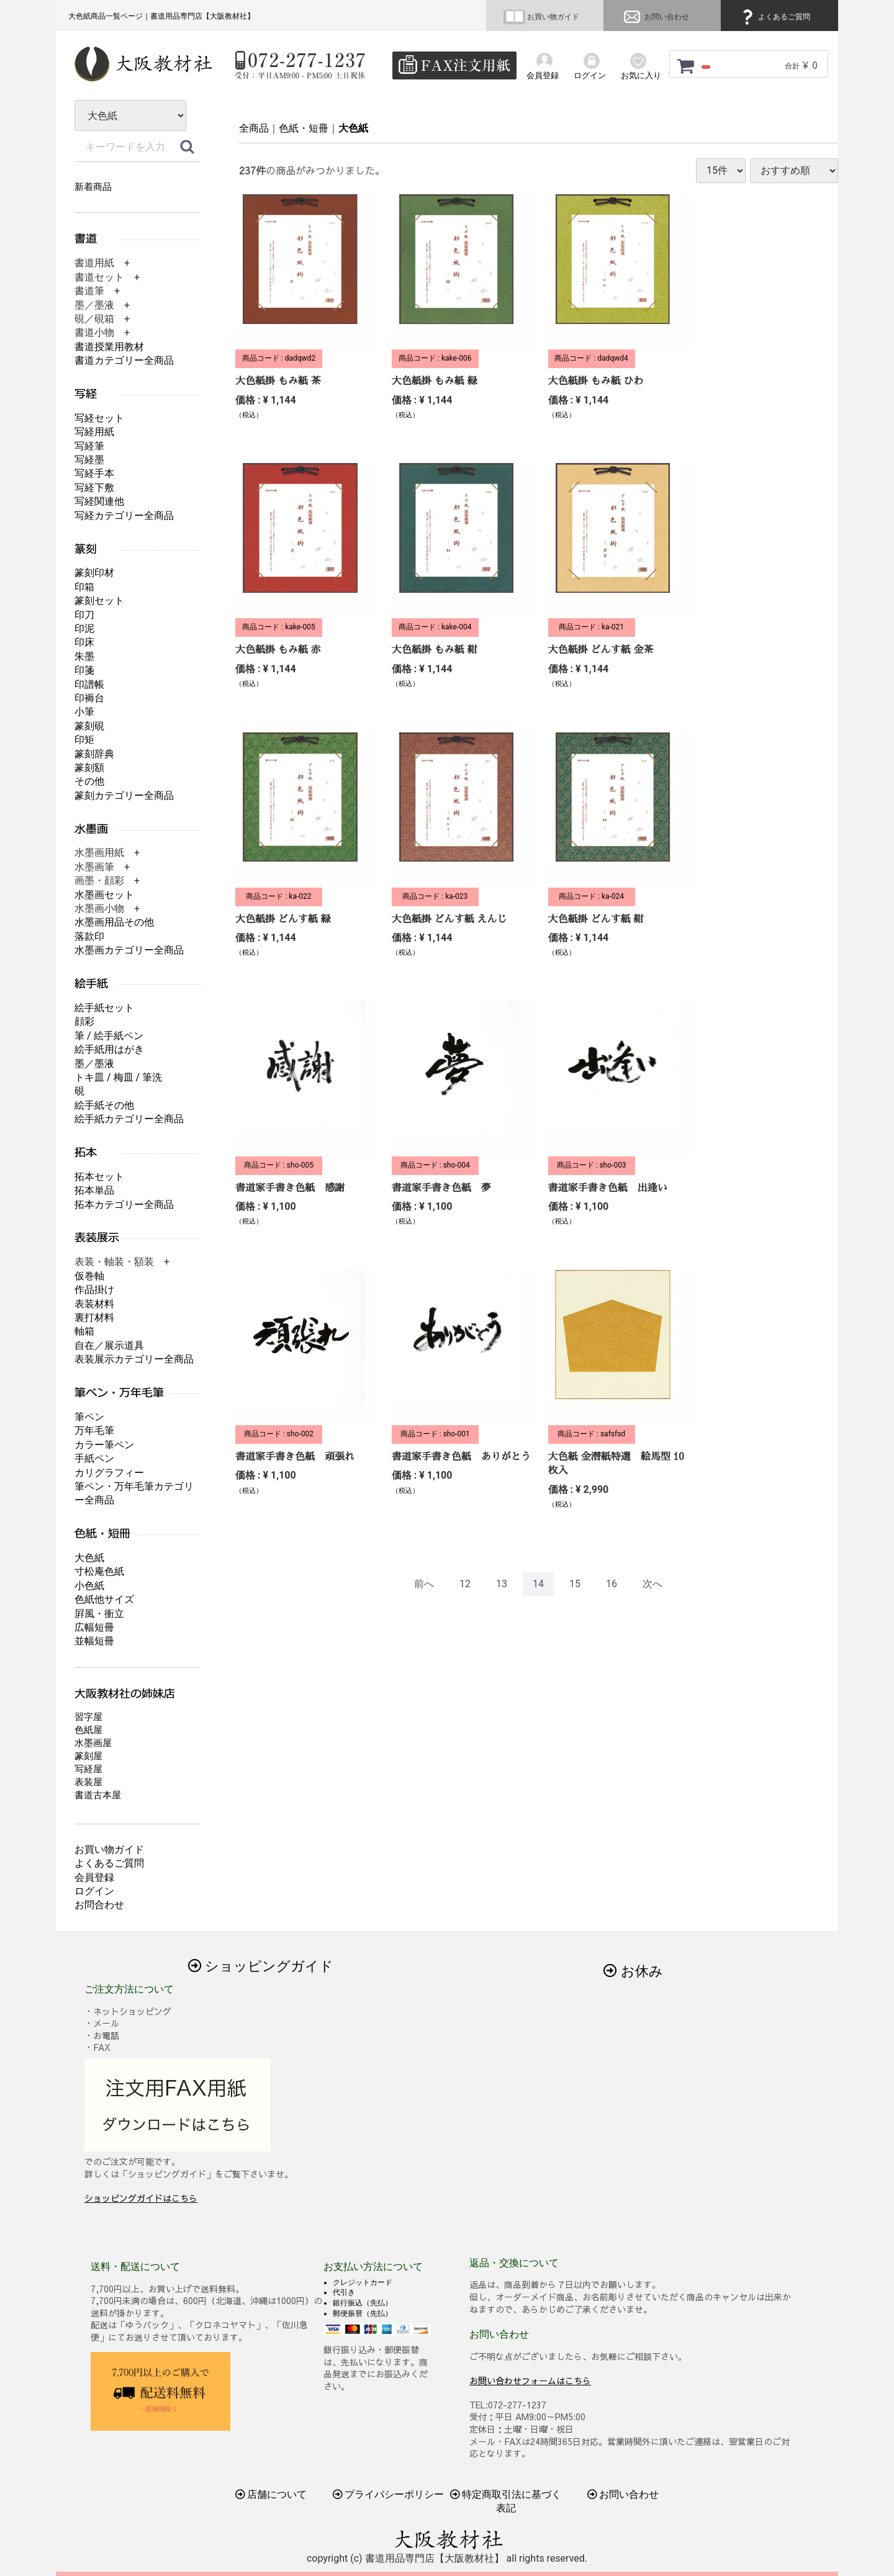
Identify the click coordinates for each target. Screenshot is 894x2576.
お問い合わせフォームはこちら (530, 2380)
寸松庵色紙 (99, 1571)
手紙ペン (94, 1458)
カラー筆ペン (104, 1445)
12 (465, 1584)
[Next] (652, 1584)
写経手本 (94, 473)
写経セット (99, 418)
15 (574, 1584)
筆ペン (89, 1417)
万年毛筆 (94, 1430)
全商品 (254, 128)
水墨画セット (104, 895)
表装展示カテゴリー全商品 (134, 1359)
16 (611, 1584)
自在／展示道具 (109, 1345)
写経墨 (89, 460)
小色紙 (89, 1586)
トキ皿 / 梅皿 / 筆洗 (118, 1077)
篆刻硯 (89, 726)
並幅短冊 (94, 1641)
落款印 (89, 936)
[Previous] (424, 1584)
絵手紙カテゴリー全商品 (129, 1119)
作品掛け (94, 1289)
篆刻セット (99, 600)
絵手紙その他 (104, 1105)
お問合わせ (99, 1905)
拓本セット (99, 1176)
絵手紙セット (104, 1008)
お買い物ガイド (541, 16)
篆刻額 (89, 767)
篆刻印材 (94, 573)
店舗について (271, 2494)
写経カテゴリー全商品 (124, 515)
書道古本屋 (97, 1795)
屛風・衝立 (99, 1613)
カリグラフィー (109, 1473)
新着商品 (93, 186)
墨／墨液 (94, 1064)
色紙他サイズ (104, 1599)
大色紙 (353, 128)
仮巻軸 (89, 1276)
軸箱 (84, 1331)
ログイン (94, 1891)
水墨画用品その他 (114, 922)
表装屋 (88, 1782)
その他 (89, 781)
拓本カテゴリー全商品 (124, 1204)
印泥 (84, 628)
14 (538, 1584)
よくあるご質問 (774, 16)
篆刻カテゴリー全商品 (124, 795)
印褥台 (89, 698)
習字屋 (88, 1717)
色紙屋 (88, 1730)
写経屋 (88, 1769)
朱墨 (84, 656)
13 (501, 1584)
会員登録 (94, 1877)
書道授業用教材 (109, 347)
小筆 (84, 712)
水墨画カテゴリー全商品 (129, 950)
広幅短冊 (94, 1627)
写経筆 (89, 446)
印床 (84, 642)
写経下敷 (94, 487)
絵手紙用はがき (109, 1049)
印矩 (84, 739)
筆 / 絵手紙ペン (108, 1036)
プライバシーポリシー (389, 2494)
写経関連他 (99, 501)
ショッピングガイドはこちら (140, 2198)
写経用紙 (94, 432)
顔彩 (84, 1021)
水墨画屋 (93, 1743)
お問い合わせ (655, 16)
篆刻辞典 (94, 754)
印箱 (84, 587)
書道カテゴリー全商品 (124, 360)
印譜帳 (89, 684)
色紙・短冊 (303, 128)
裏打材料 (94, 1317)
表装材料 (94, 1304)
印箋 (84, 670)
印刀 (84, 615)
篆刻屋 (88, 1756)
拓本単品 (94, 1190)
